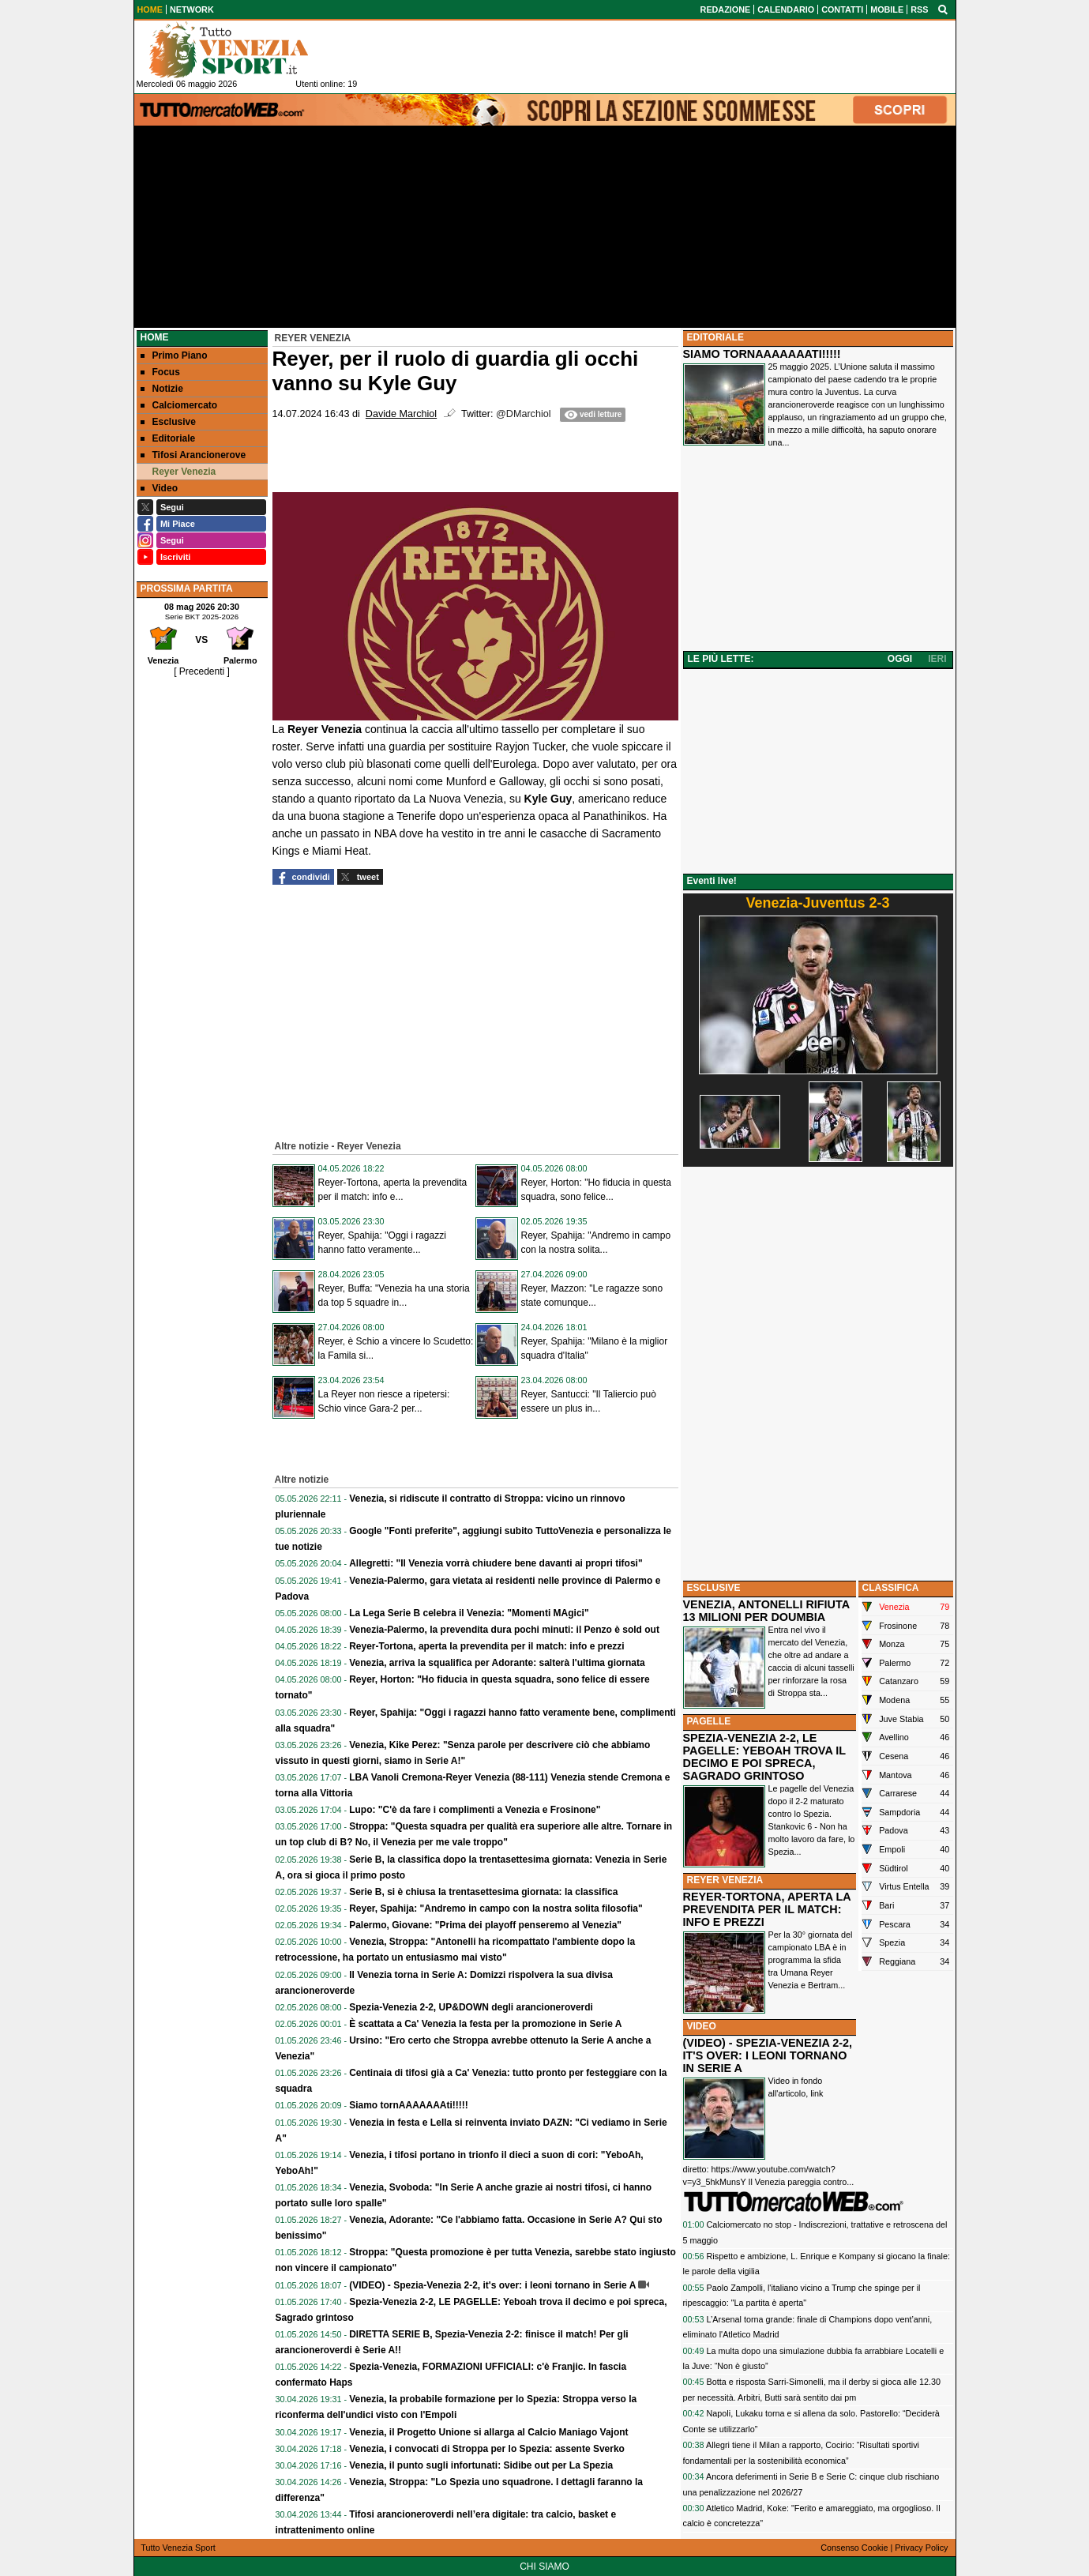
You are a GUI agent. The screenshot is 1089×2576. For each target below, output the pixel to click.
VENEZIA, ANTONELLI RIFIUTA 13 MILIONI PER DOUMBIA (766, 1610)
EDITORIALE (715, 337)
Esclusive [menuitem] (168, 421)
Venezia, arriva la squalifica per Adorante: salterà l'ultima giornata (497, 1662)
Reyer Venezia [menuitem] (178, 471)
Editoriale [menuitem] (168, 438)
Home (155, 337)
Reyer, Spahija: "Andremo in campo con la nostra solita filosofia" (495, 1908)
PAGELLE (709, 1721)
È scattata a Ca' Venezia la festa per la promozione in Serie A (485, 2023)
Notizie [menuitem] (162, 388)
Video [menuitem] (159, 488)
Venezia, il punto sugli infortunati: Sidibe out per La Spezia (481, 2465)
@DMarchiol (523, 413)
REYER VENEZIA (725, 1880)
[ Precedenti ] (202, 671)
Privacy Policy (921, 2547)
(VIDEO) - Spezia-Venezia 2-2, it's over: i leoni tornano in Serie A (492, 2285)
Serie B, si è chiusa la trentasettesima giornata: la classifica (483, 1891)
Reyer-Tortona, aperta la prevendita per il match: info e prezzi (487, 1646)
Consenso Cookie (854, 2547)
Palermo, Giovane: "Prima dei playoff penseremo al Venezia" (485, 1925)
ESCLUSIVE (714, 1587)
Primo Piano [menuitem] (174, 355)
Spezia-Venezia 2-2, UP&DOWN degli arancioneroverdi (471, 2007)
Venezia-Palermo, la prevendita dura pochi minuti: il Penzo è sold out (504, 1629)
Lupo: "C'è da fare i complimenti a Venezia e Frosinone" (474, 1809)
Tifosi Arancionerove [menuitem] (193, 455)
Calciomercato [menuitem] (179, 405)
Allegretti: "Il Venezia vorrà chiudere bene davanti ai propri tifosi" (495, 1563)
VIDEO (701, 2026)
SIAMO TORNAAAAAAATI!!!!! (762, 354)
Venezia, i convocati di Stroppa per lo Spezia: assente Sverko (487, 2448)
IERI (937, 658)
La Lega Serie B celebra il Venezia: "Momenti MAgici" (468, 1613)
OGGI (900, 658)
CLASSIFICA (890, 1587)
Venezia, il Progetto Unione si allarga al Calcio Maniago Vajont (488, 2432)
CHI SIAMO (544, 2566)
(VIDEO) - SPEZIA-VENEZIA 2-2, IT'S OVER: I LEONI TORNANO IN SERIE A (768, 2055)
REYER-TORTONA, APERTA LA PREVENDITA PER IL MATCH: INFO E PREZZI (767, 1909)
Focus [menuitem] (160, 372)
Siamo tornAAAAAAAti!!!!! (408, 2105)
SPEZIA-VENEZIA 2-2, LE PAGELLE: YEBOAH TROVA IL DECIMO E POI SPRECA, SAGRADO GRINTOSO (764, 1757)
